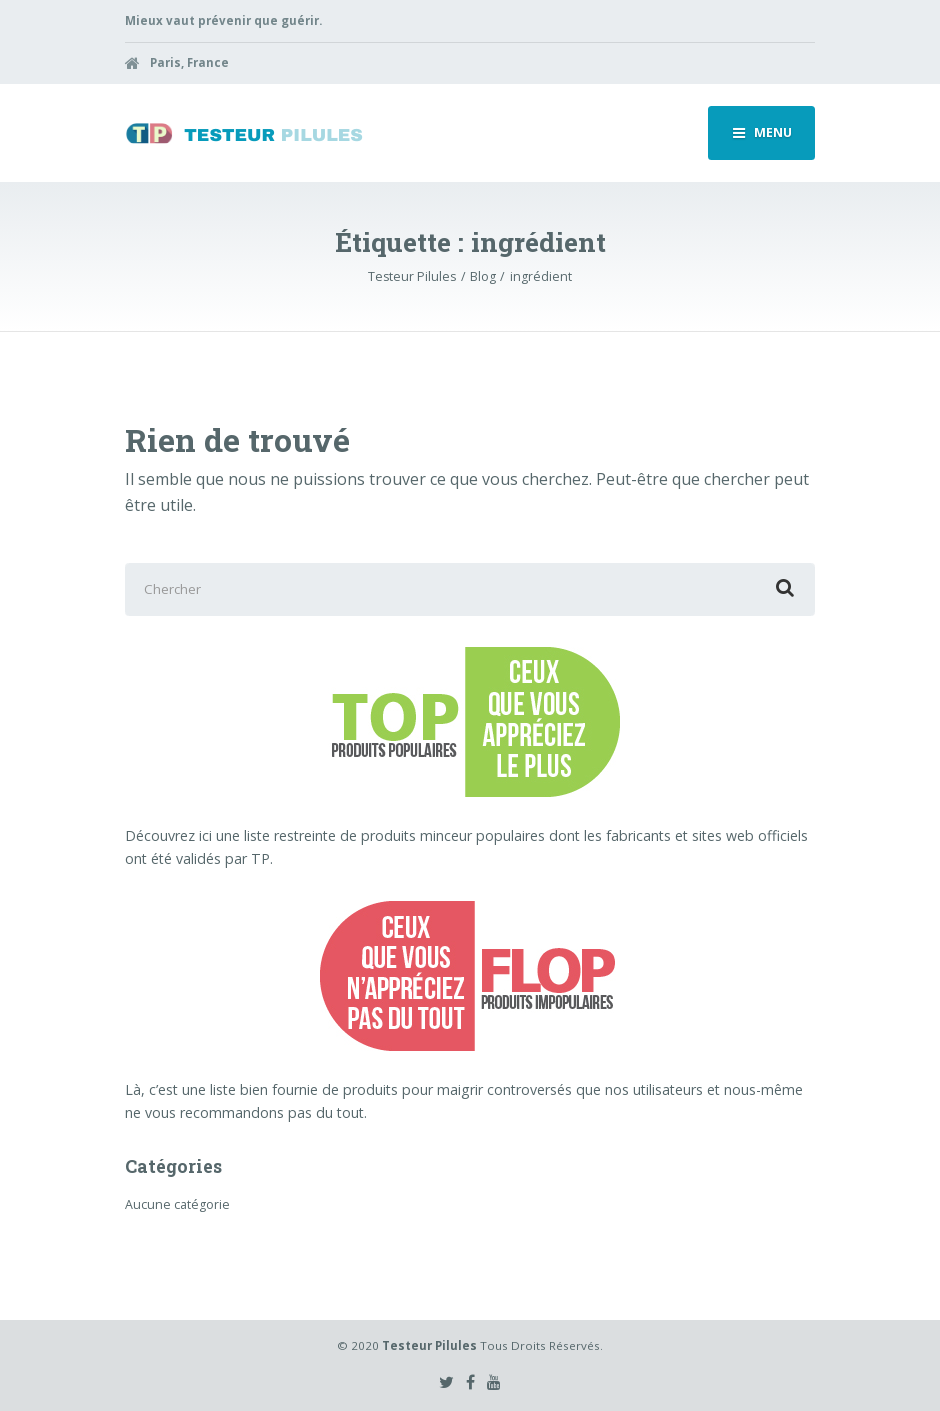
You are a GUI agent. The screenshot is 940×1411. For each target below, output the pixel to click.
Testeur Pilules (429, 1345)
